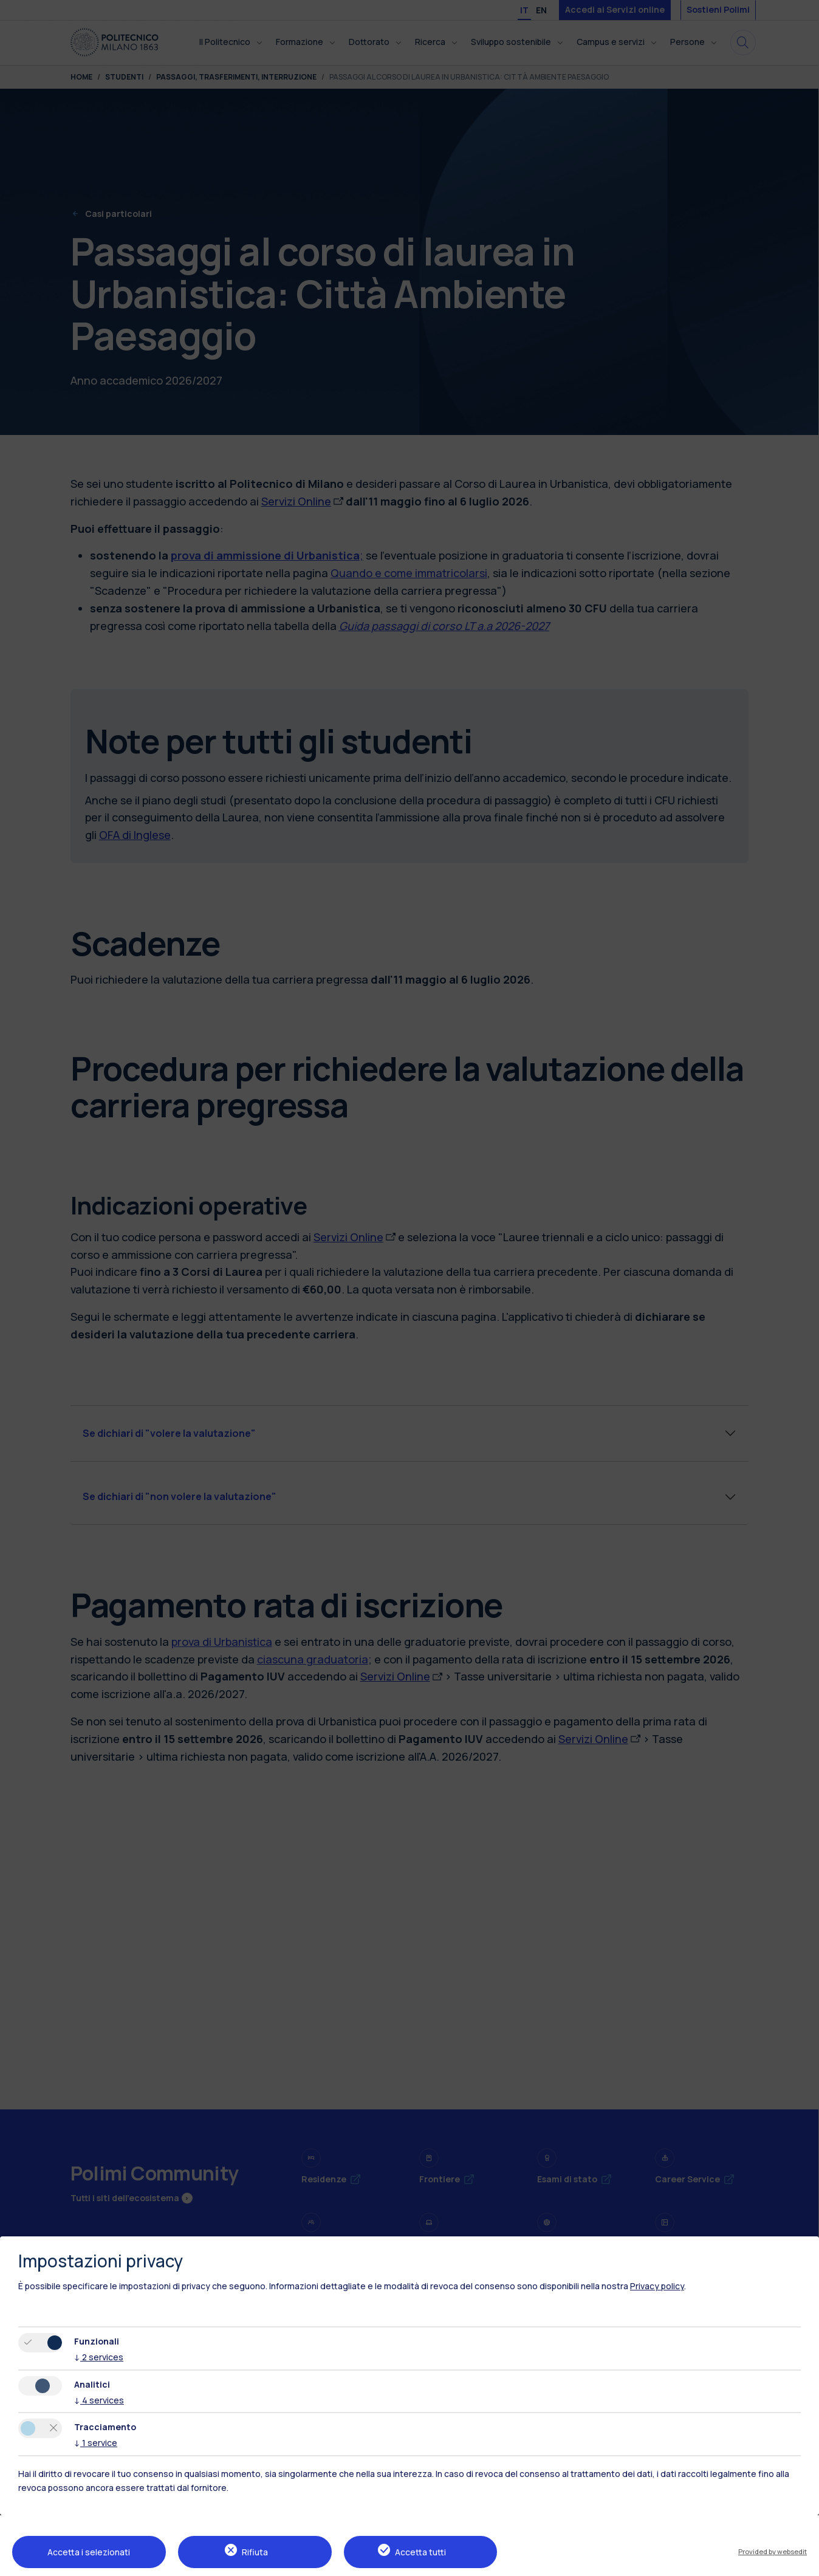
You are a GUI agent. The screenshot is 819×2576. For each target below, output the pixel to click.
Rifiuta (255, 2552)
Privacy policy (657, 2286)
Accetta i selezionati (88, 2552)
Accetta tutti (420, 2552)
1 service (95, 2442)
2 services (98, 2357)
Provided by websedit (772, 2551)
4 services (99, 2400)
